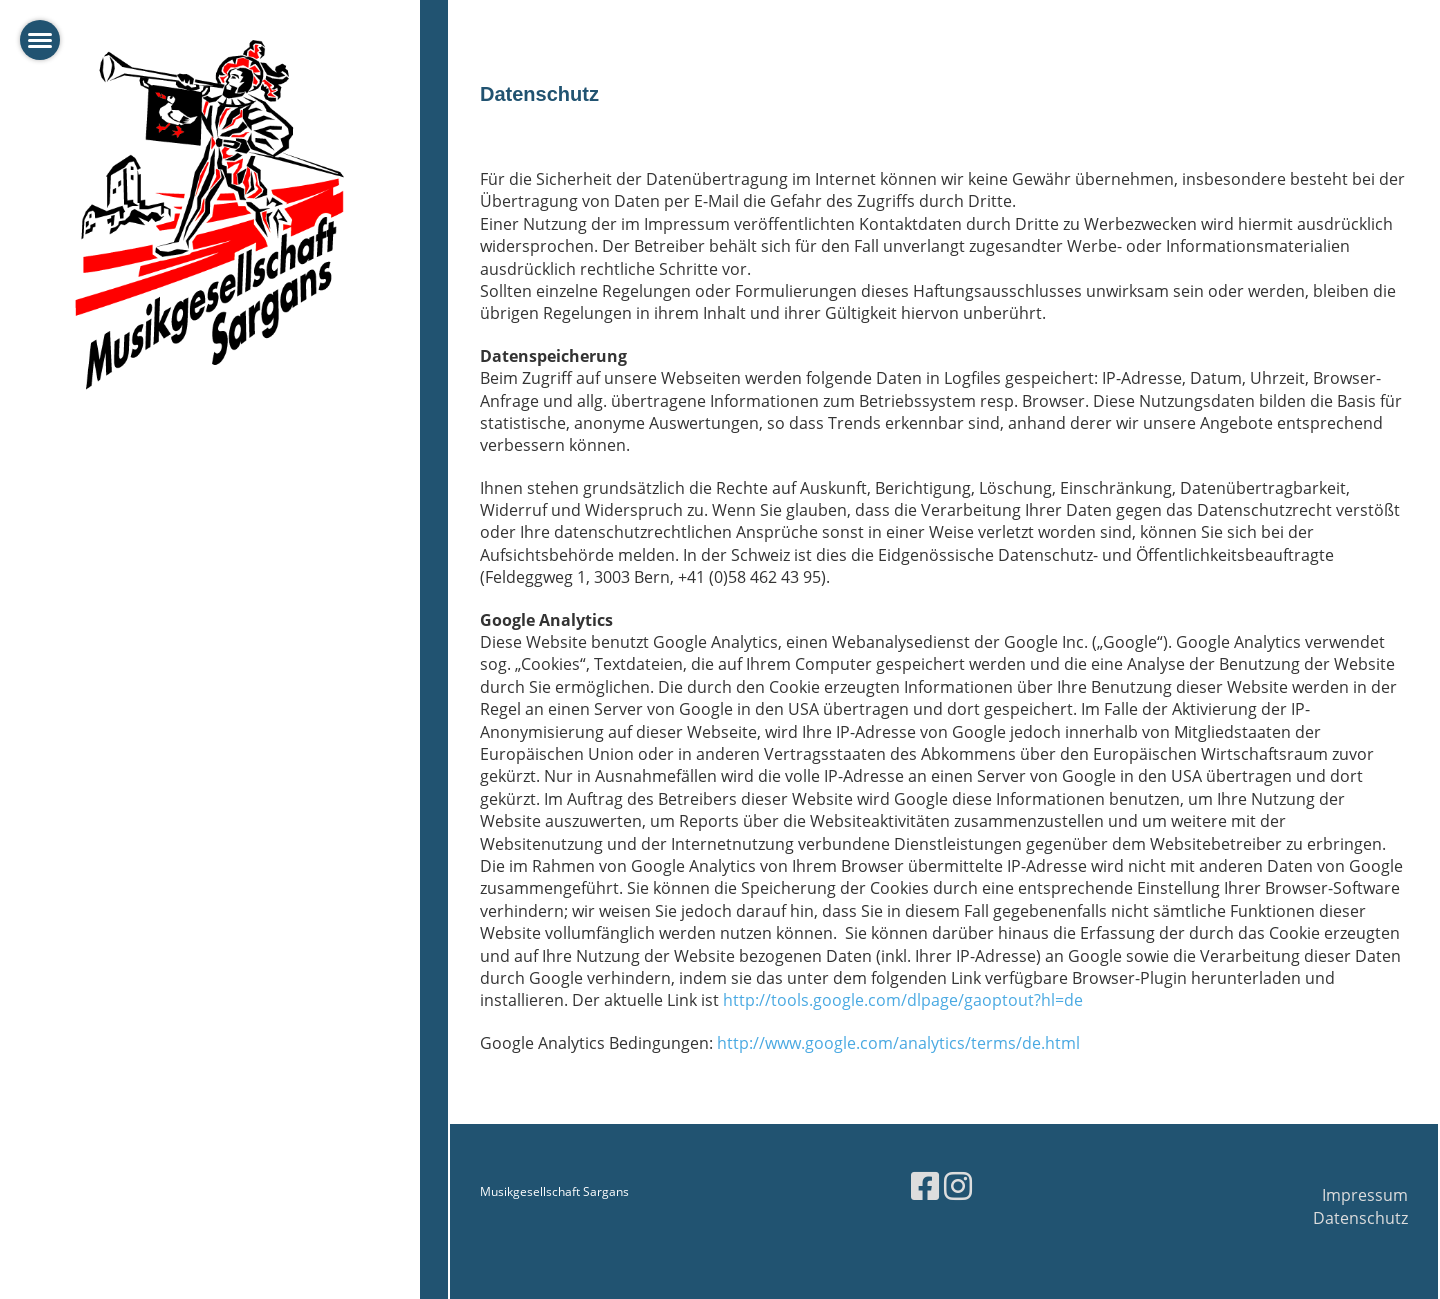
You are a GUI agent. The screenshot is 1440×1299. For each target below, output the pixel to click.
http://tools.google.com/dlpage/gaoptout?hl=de (903, 1000)
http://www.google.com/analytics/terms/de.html (898, 1043)
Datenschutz (1360, 1218)
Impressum (1365, 1195)
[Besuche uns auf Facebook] (925, 1185)
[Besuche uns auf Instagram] (958, 1185)
